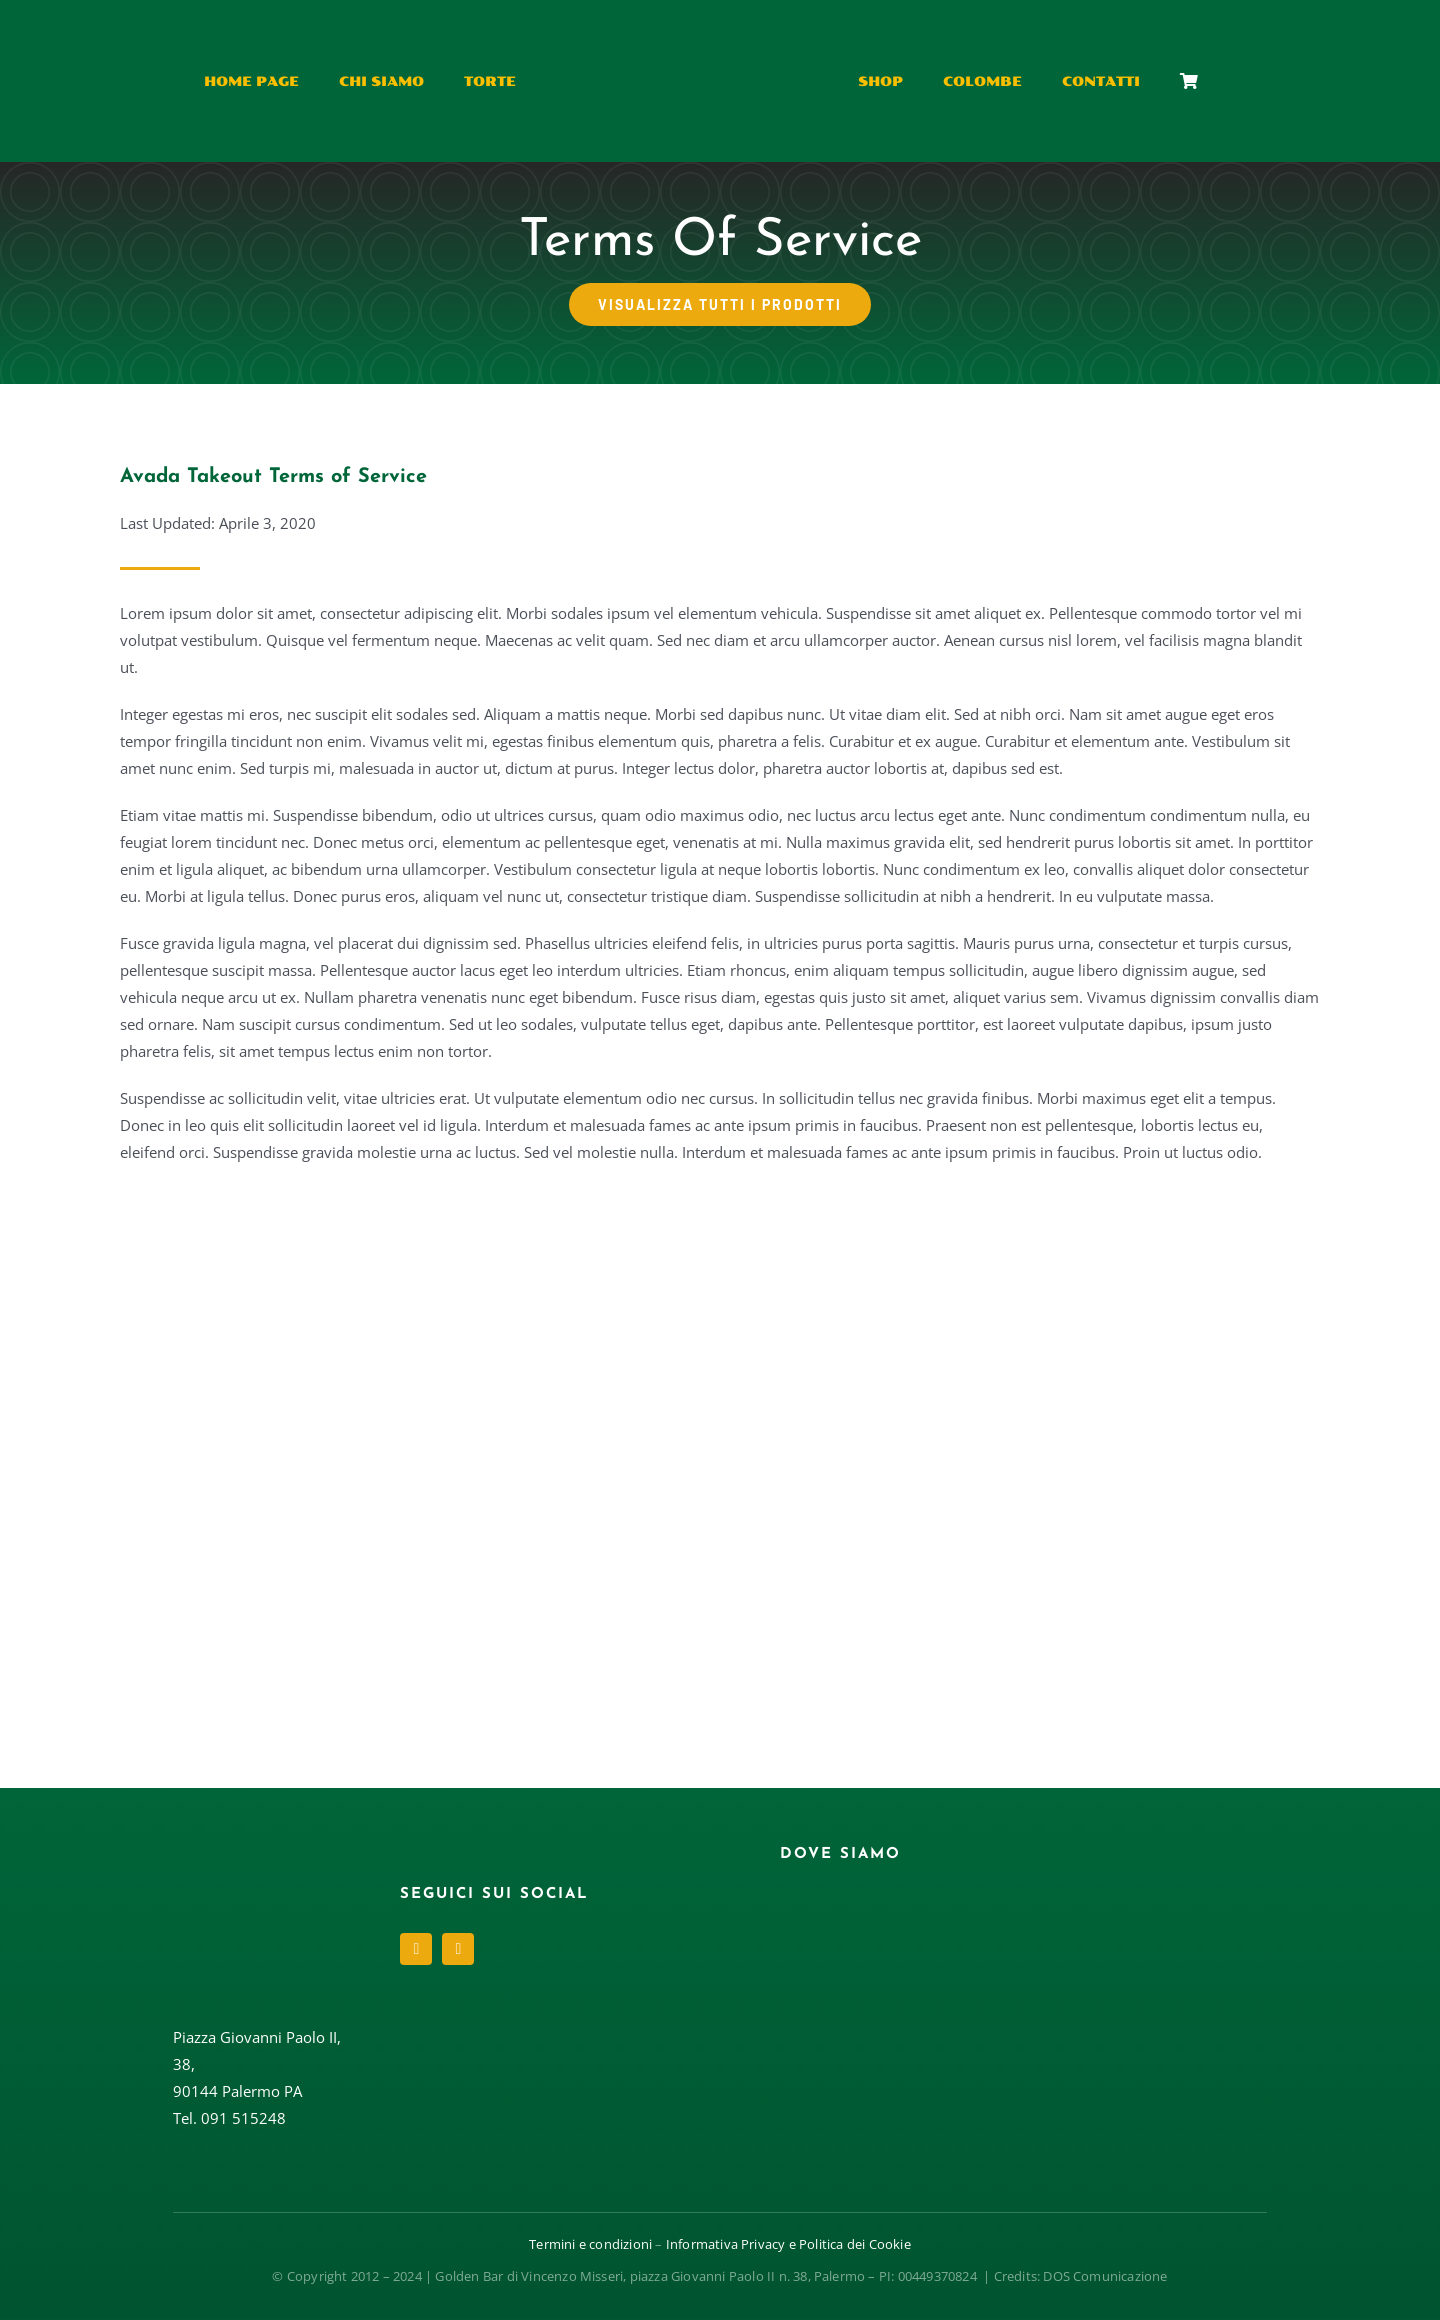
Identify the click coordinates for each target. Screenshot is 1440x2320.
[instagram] (458, 1949)
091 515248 (243, 2118)
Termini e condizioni (590, 2244)
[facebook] (416, 1949)
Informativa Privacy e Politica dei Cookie (788, 2244)
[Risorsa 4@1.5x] (700, 27)
